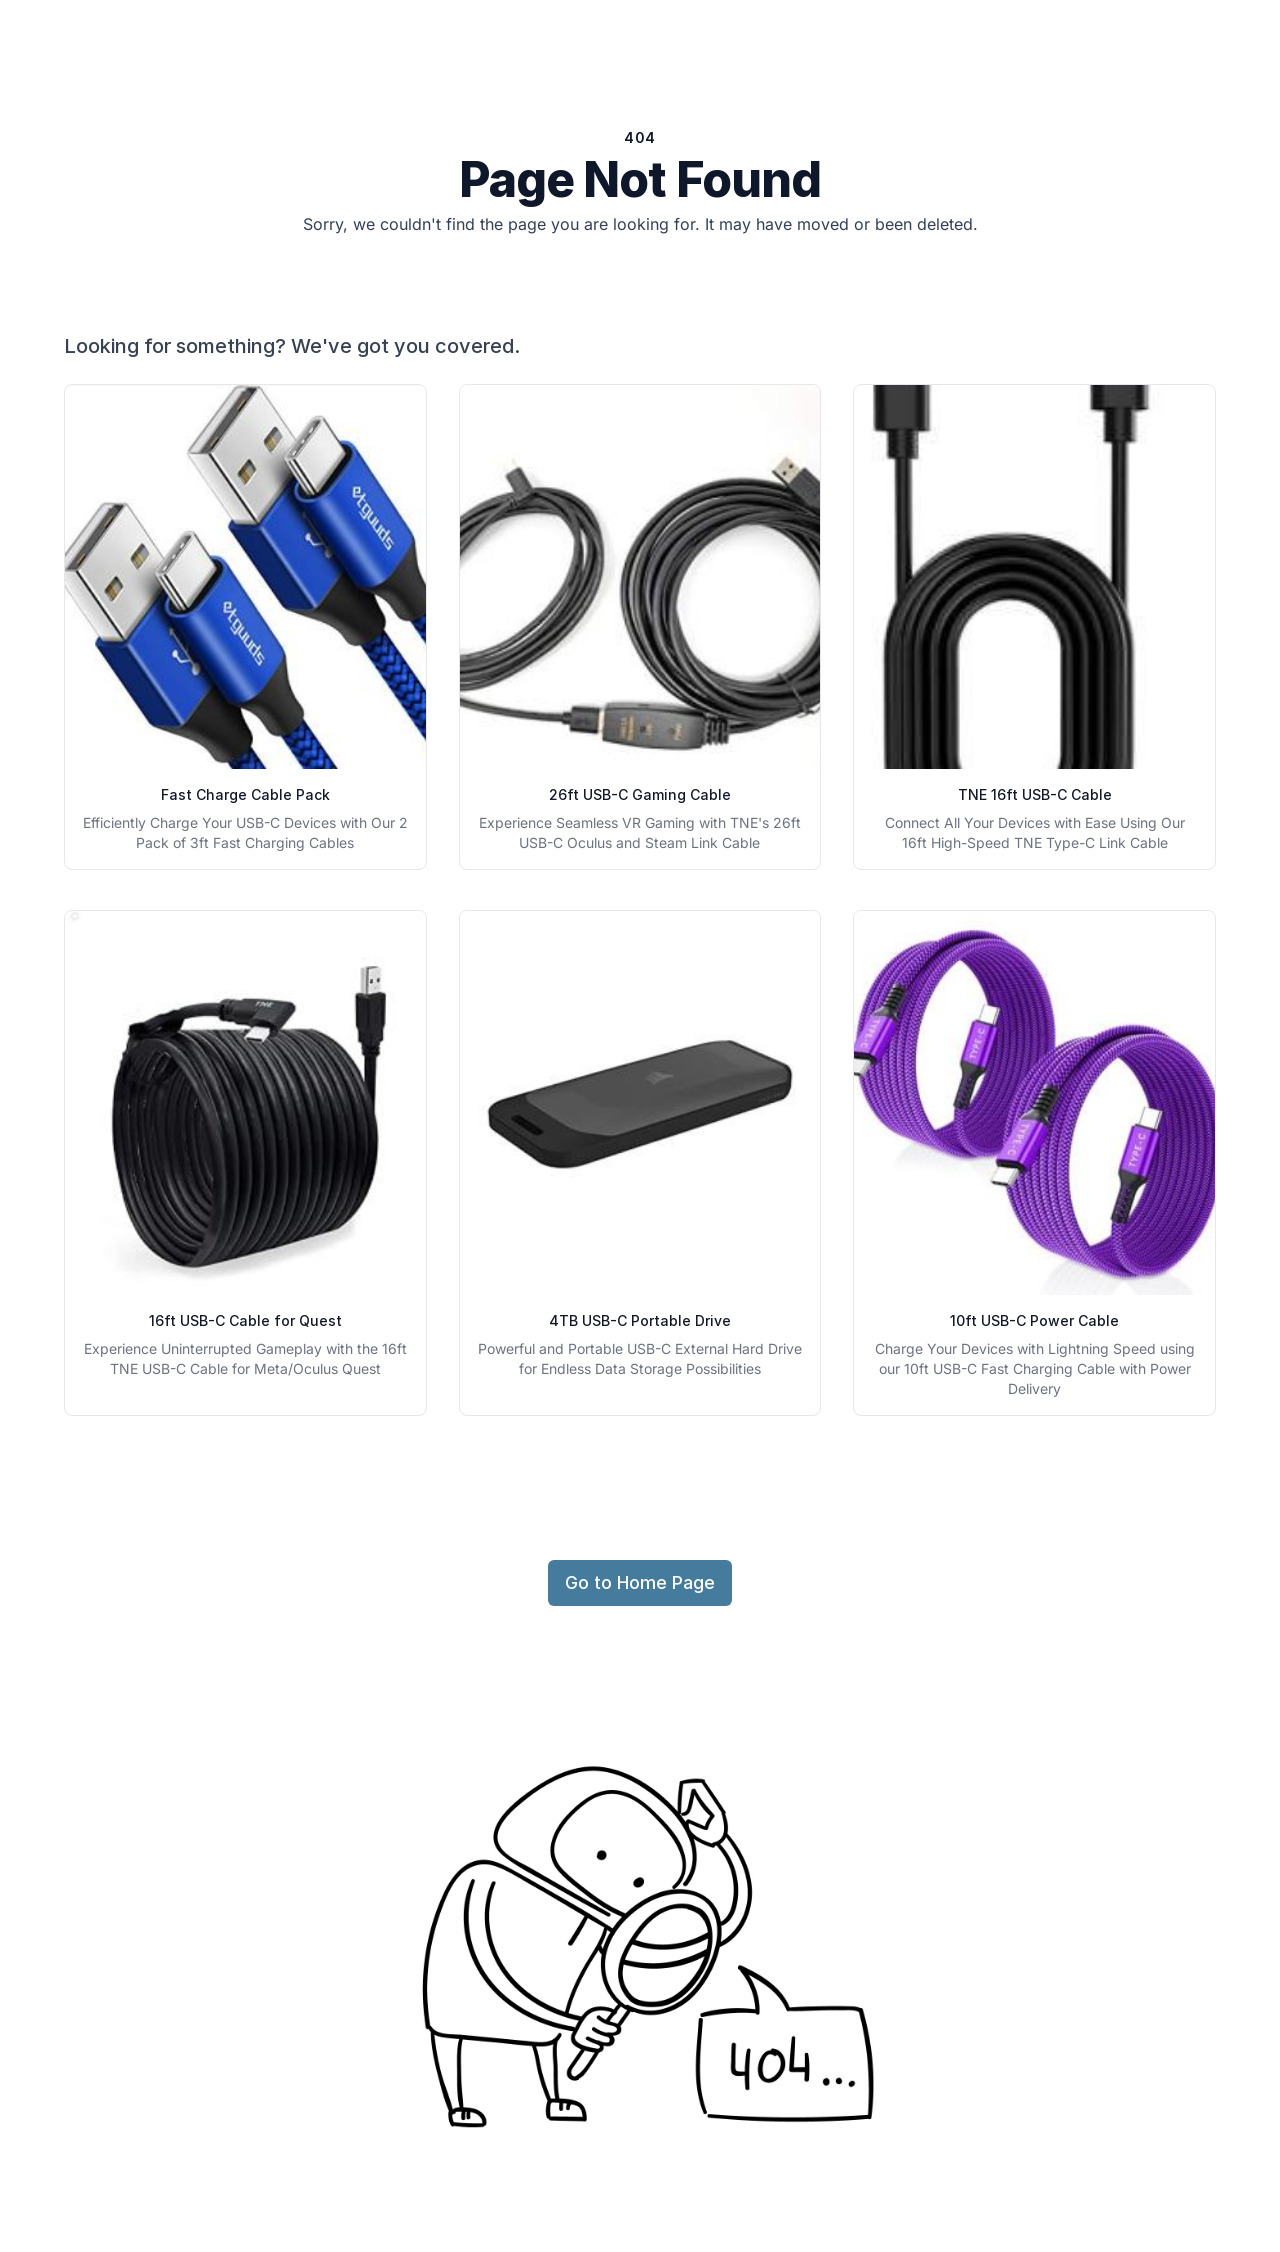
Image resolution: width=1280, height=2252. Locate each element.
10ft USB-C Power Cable (1034, 1320)
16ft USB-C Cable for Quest (245, 1320)
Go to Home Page (640, 1582)
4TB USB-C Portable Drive (640, 1320)
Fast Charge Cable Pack (245, 794)
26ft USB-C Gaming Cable (640, 794)
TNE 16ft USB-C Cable (1035, 794)
